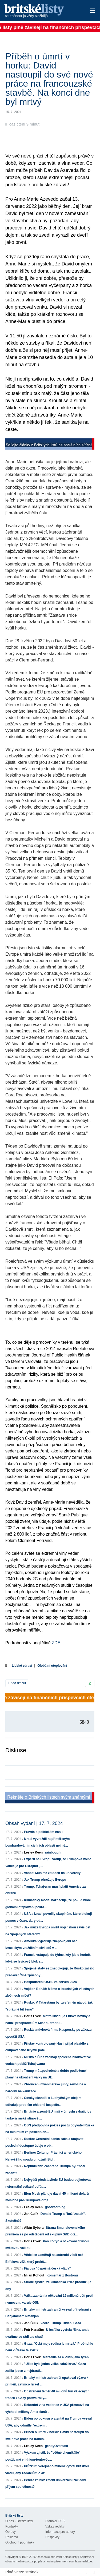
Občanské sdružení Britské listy (57, 2556)
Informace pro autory (60, 2532)
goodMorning (55, 2207)
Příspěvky (52, 2537)
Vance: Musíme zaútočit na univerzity (52, 1873)
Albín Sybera (33, 2228)
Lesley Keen (33, 1852)
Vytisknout (17, 1683)
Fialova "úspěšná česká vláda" (47, 2268)
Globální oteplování (52, 1665)
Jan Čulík (31, 2214)
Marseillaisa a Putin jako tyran (66, 2357)
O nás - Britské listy (19, 2521)
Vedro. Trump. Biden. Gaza (61, 2323)
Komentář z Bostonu (62, 2275)
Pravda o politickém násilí (43, 1832)
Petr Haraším (34, 2330)
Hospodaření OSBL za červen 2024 (50, 1982)
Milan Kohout (34, 2275)
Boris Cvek (32, 2016)
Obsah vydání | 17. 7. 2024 (34, 1823)
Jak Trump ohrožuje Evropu (45, 1879)
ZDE (55, 1643)
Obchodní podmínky (19, 2542)
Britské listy (41, 11)
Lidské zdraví (22, 1665)
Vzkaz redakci (55, 2526)
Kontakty (11, 2526)
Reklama (11, 2537)
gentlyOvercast (56, 2446)
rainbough (53, 1852)
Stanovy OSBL (55, 2521)
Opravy (10, 2532)
